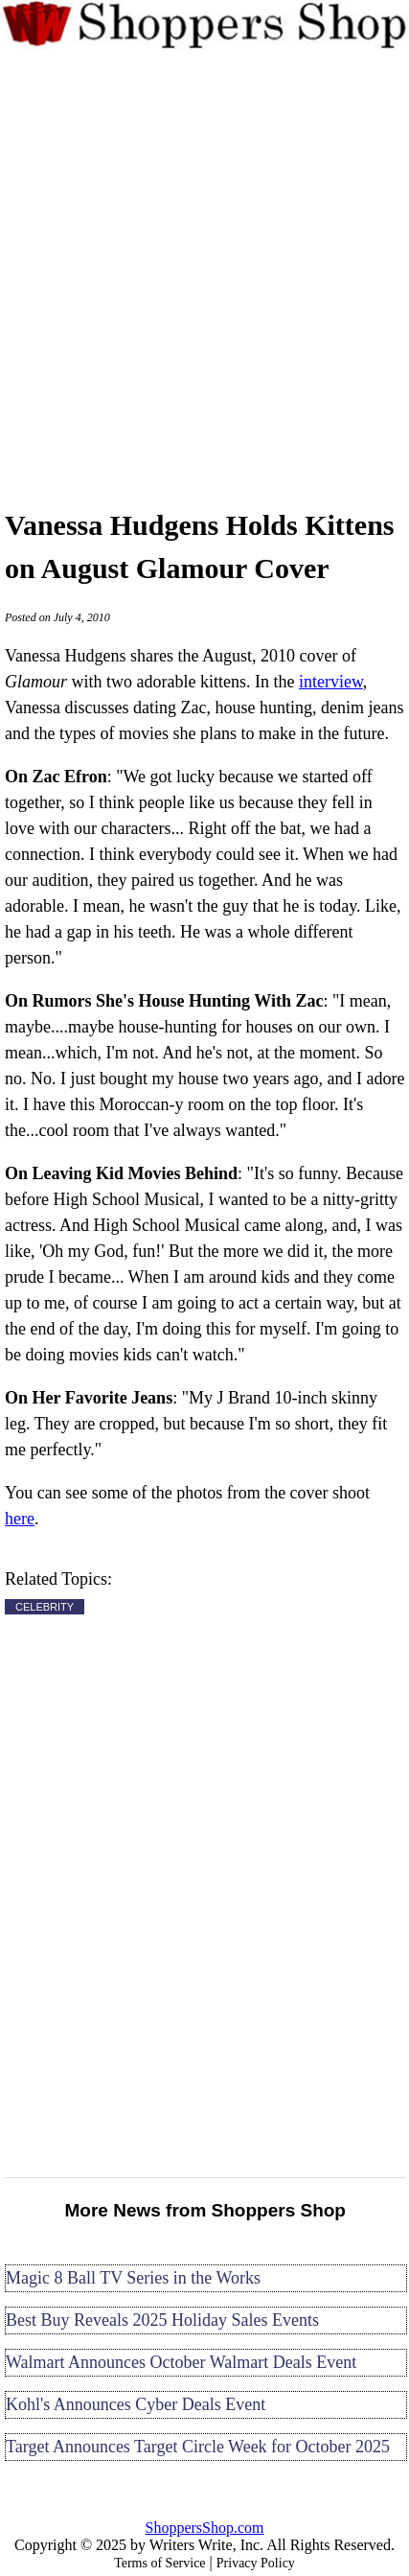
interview (331, 681)
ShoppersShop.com (205, 2527)
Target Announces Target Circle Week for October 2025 (198, 2446)
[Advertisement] (204, 276)
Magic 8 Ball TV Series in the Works (133, 2277)
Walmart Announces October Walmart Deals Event (181, 2362)
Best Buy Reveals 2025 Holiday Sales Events (162, 2320)
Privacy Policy (255, 2563)
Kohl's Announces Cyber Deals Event (135, 2404)
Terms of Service (159, 2563)
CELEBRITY (44, 1607)
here (19, 1518)
